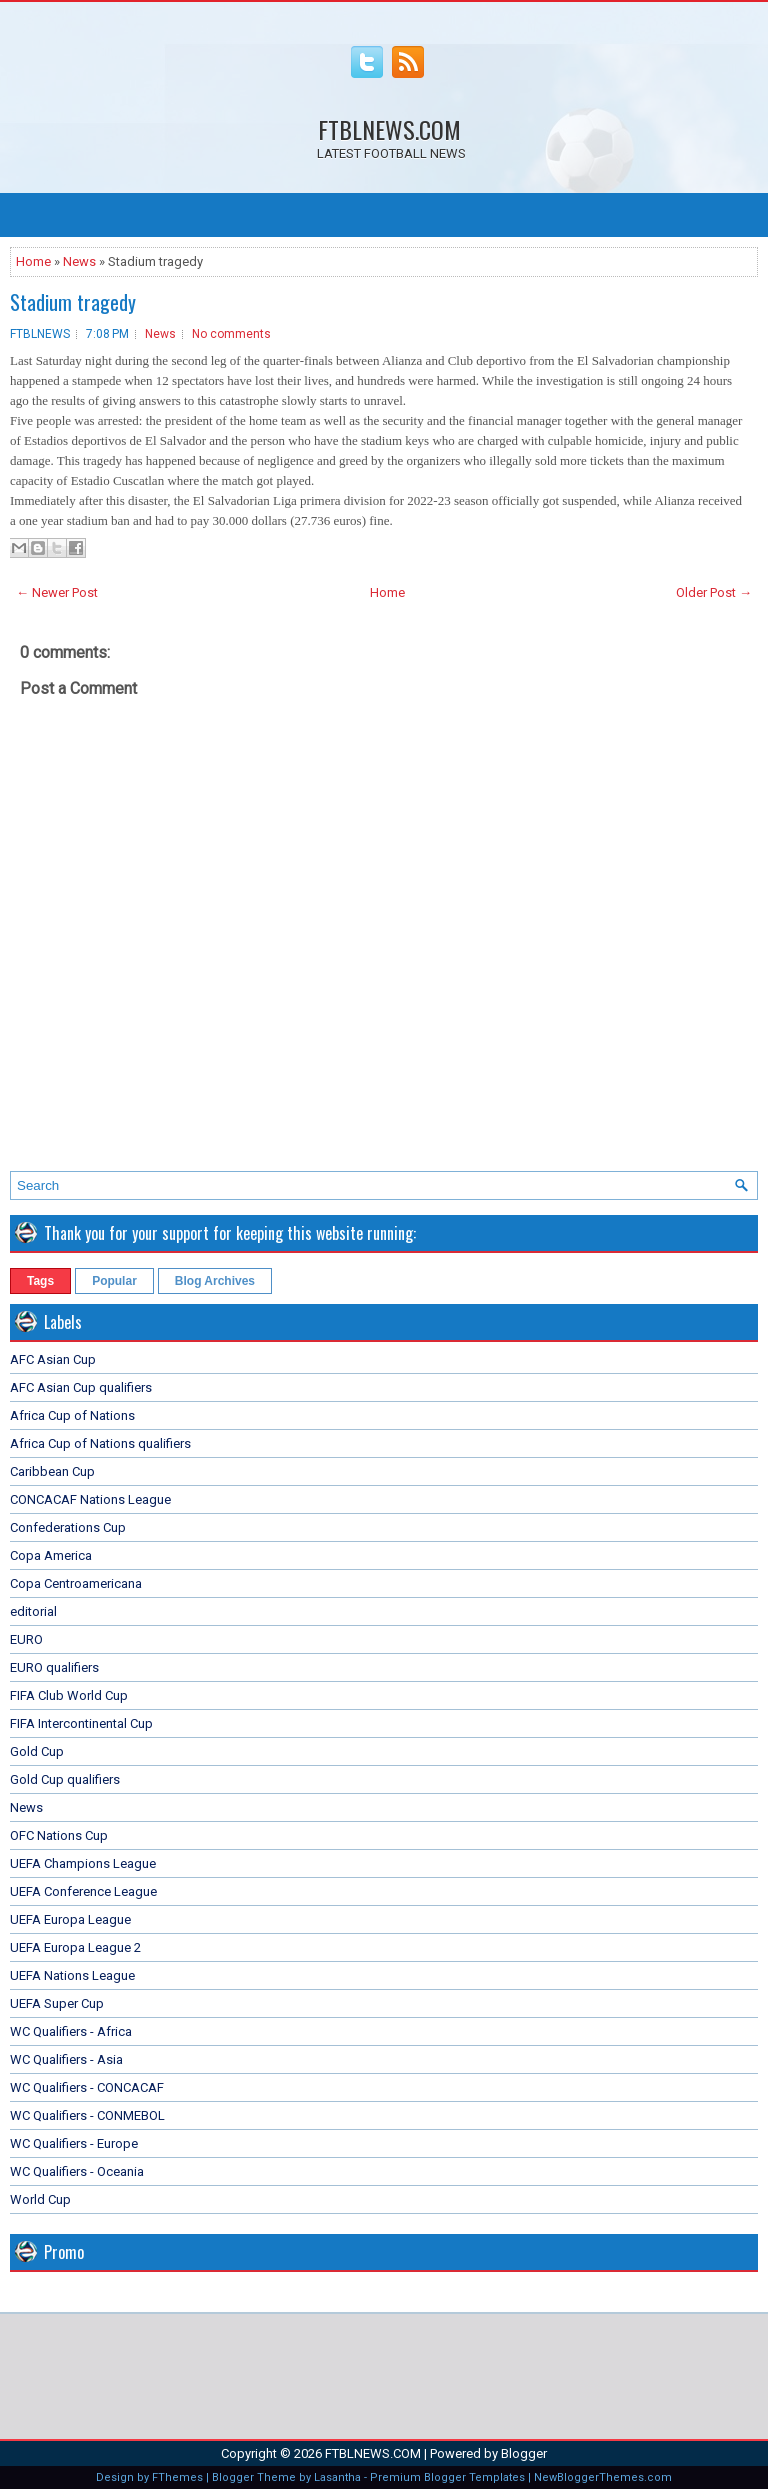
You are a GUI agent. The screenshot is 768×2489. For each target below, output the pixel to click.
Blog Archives (215, 1281)
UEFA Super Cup (57, 2003)
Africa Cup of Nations (72, 1415)
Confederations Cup (68, 1527)
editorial (33, 1611)
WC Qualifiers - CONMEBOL (87, 2115)
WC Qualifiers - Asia (66, 2059)
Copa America (51, 1555)
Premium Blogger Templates (447, 2477)
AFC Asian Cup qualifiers (81, 1387)
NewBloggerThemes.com (603, 2477)
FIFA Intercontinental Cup (81, 1723)
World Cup (40, 2199)
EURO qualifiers (54, 1667)
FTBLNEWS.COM (389, 129)
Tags (40, 1281)
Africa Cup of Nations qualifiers (100, 1443)
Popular (114, 1281)
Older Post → (714, 592)
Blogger (524, 2453)
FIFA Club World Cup (69, 1695)
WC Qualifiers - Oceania (77, 2171)
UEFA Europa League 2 (75, 1947)
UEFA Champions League (83, 1863)
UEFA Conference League (83, 1891)
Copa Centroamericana (76, 1583)
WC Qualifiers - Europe (74, 2143)
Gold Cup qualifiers (65, 1779)
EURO (26, 1639)
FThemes (177, 2477)
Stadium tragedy (73, 302)
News (79, 261)
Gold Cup (37, 1751)
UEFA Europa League (70, 1919)
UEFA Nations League (72, 1975)
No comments (231, 334)
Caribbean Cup (52, 1471)
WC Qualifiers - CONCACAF (87, 2087)
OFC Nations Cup (59, 1835)
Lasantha (337, 2477)
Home (33, 261)
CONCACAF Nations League (90, 1499)
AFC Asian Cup (53, 1359)
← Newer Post (57, 592)
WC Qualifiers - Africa (71, 2031)
